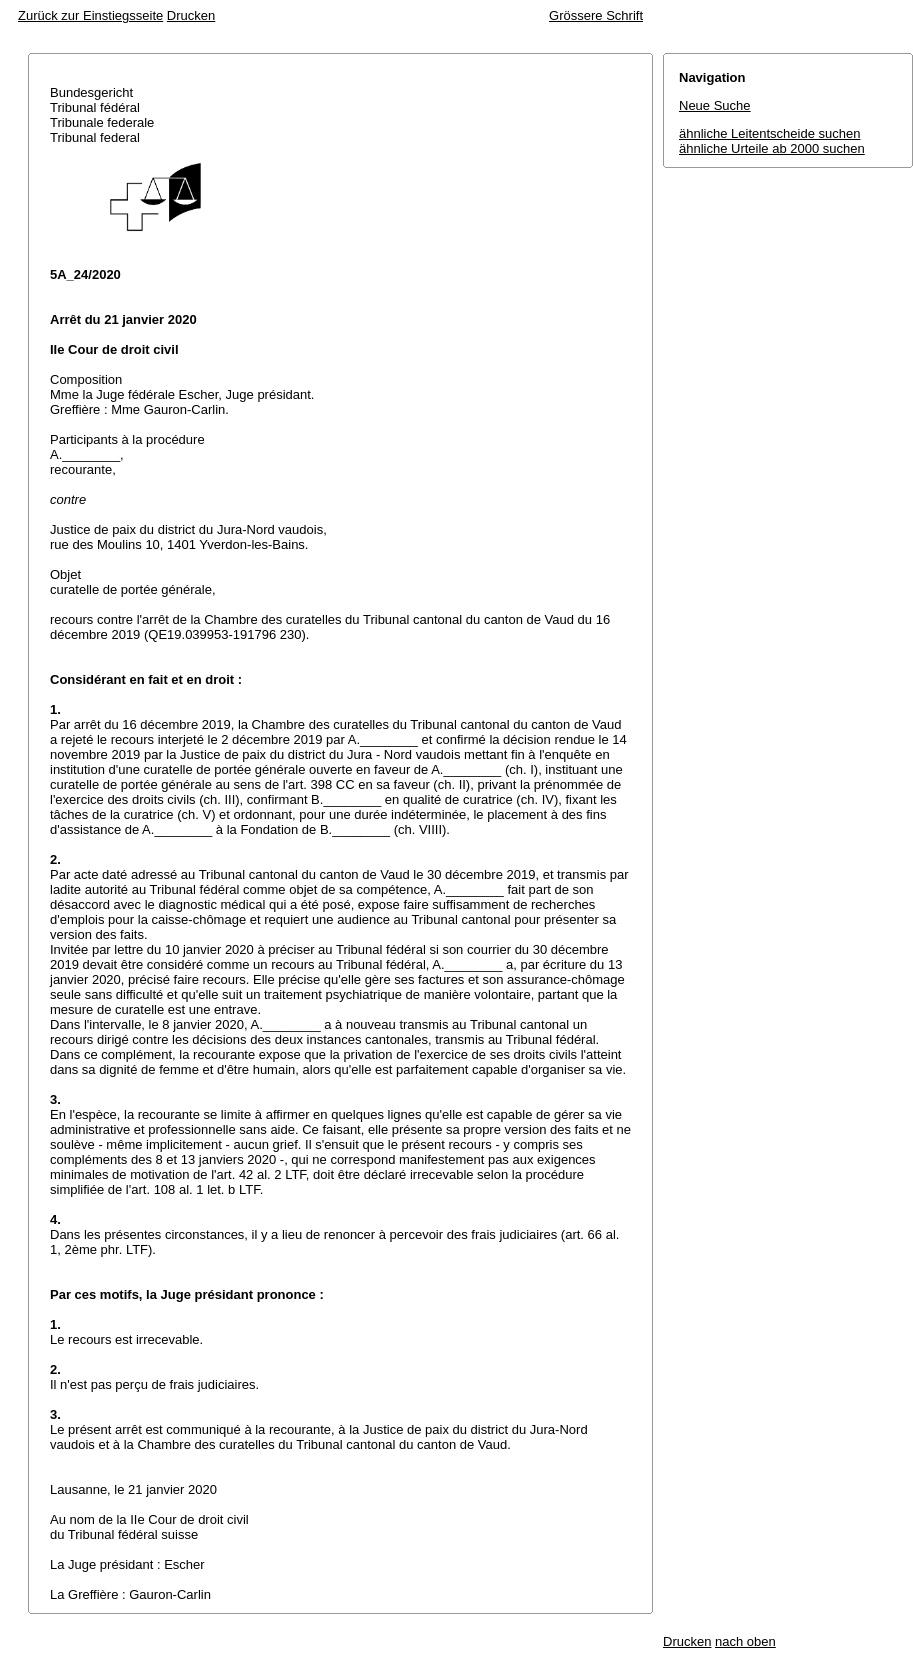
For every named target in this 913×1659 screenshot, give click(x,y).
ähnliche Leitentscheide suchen (769, 133)
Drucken (191, 15)
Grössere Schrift (596, 15)
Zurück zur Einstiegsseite (90, 15)
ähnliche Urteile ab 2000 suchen (772, 148)
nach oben (745, 1641)
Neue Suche (715, 105)
